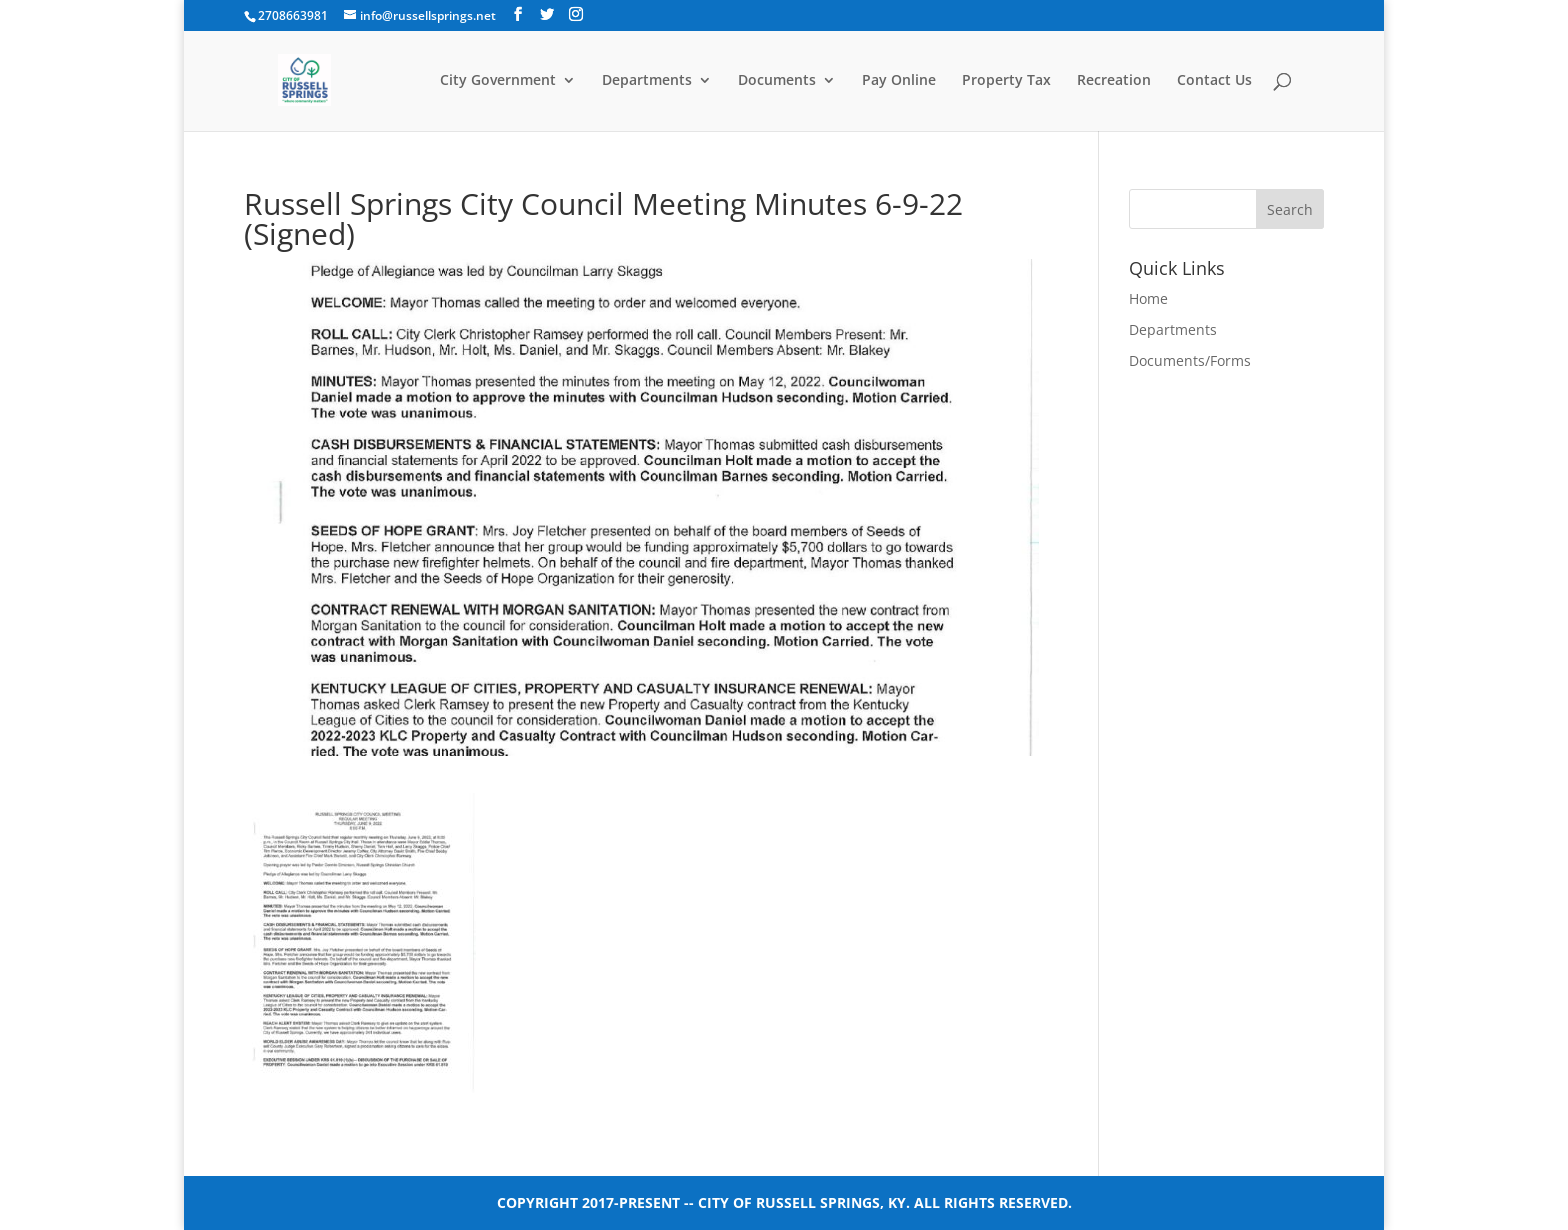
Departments (647, 81)
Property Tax (1006, 81)
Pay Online (899, 81)
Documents (777, 81)
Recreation (1114, 81)
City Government (498, 81)
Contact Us (1214, 81)
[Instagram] (576, 14)
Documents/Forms (1190, 360)
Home (1148, 298)
